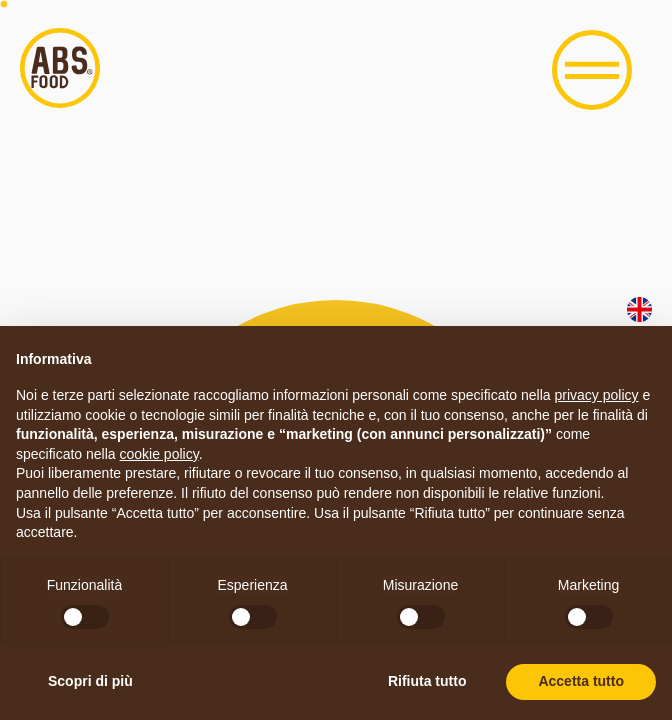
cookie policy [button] (159, 454)
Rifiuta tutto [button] (427, 681)
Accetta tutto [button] (581, 681)
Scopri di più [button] (90, 681)
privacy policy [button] (597, 395)
